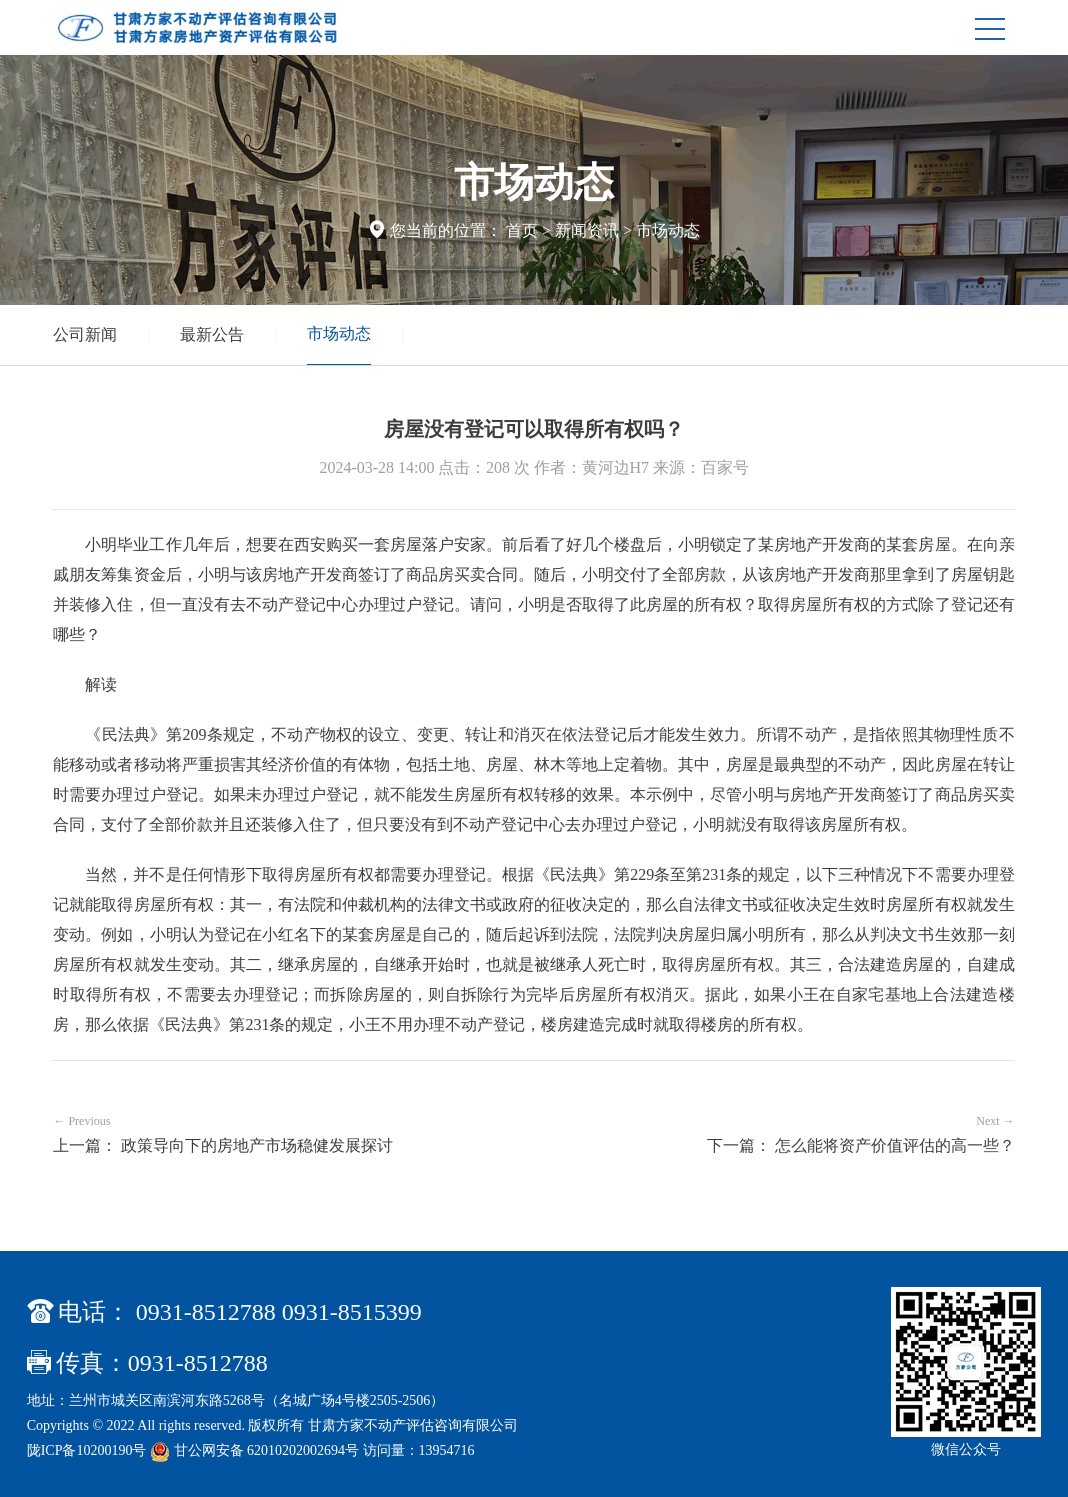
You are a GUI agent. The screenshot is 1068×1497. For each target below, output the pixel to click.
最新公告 (212, 334)
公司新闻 (85, 334)
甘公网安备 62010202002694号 (256, 1450)
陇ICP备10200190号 (87, 1450)
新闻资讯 (587, 230)
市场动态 (668, 230)
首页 (522, 230)
